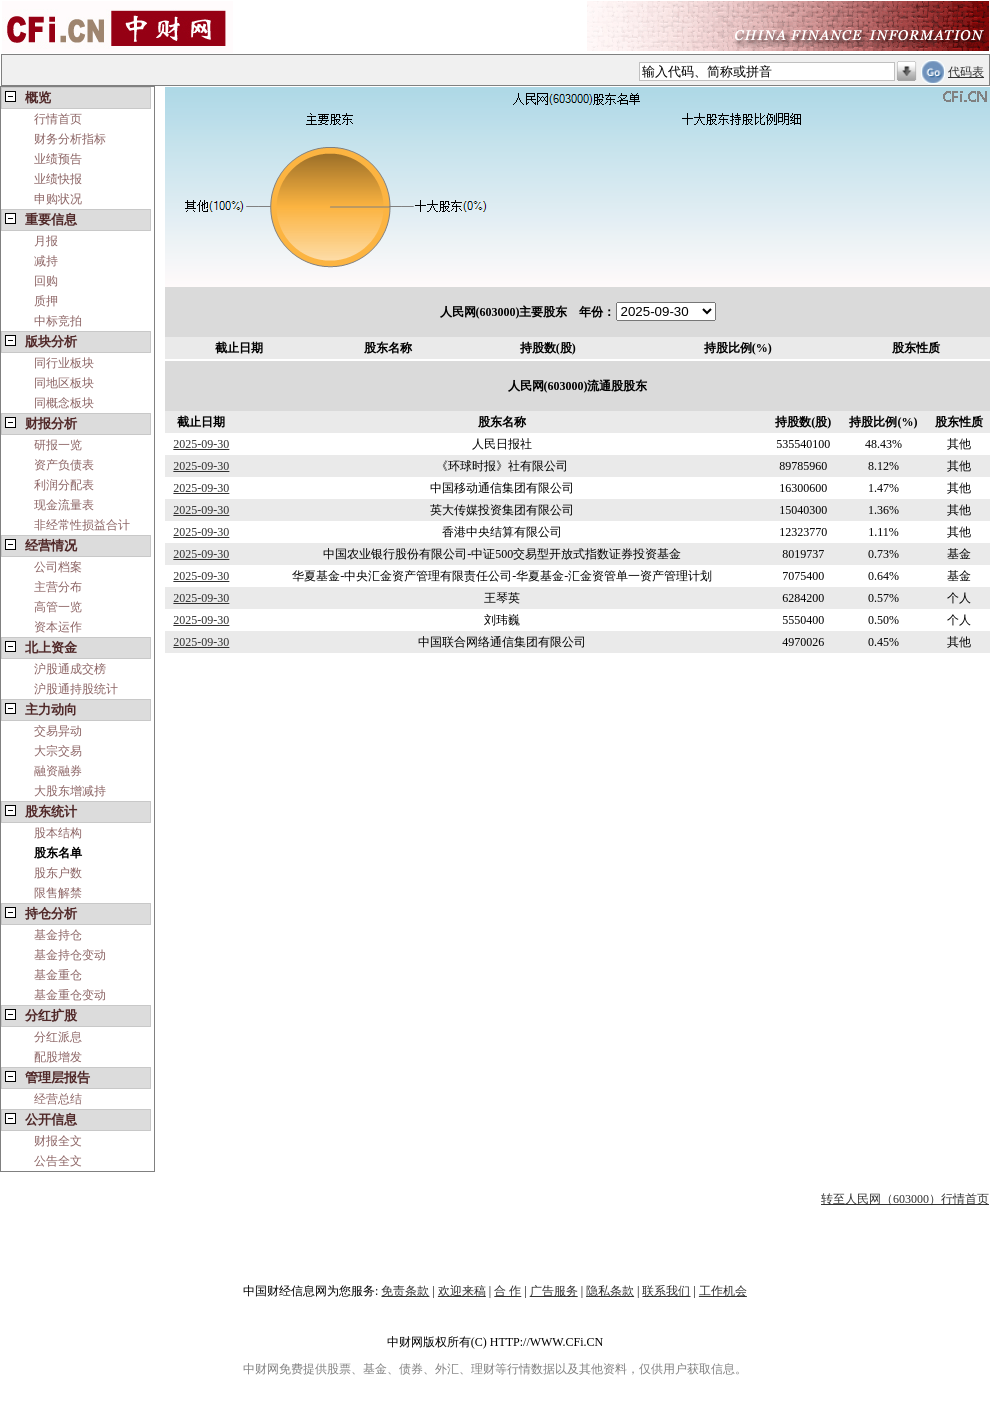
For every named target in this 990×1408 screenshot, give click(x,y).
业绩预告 (58, 159)
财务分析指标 (70, 139)
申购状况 (58, 199)
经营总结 (58, 1099)
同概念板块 (64, 403)
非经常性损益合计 (82, 525)
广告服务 (554, 1291)
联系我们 (666, 1291)
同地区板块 (64, 383)
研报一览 (58, 445)
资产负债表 (64, 465)
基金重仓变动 (70, 995)
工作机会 (723, 1291)
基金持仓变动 (70, 955)
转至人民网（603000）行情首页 (905, 1199)
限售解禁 (58, 893)
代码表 (966, 72)
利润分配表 (64, 485)
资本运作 (58, 627)
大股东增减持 (70, 791)
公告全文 (58, 1161)
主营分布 (58, 587)
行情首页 (58, 119)
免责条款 (405, 1291)
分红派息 (58, 1037)
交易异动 (58, 731)
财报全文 (58, 1141)
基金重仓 (58, 975)
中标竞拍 (58, 321)
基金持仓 (58, 935)
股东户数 (58, 873)
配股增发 (58, 1057)
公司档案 (58, 567)
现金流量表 (64, 505)
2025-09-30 (201, 444)
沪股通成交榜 (70, 669)
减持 (46, 261)
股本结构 (58, 833)
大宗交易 (58, 751)
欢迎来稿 (462, 1291)
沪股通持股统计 (76, 689)
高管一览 (58, 607)
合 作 (507, 1291)
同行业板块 (64, 363)
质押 (46, 301)
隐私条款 (610, 1291)
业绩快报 (58, 179)
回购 (46, 281)
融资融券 (58, 771)
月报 (46, 241)
